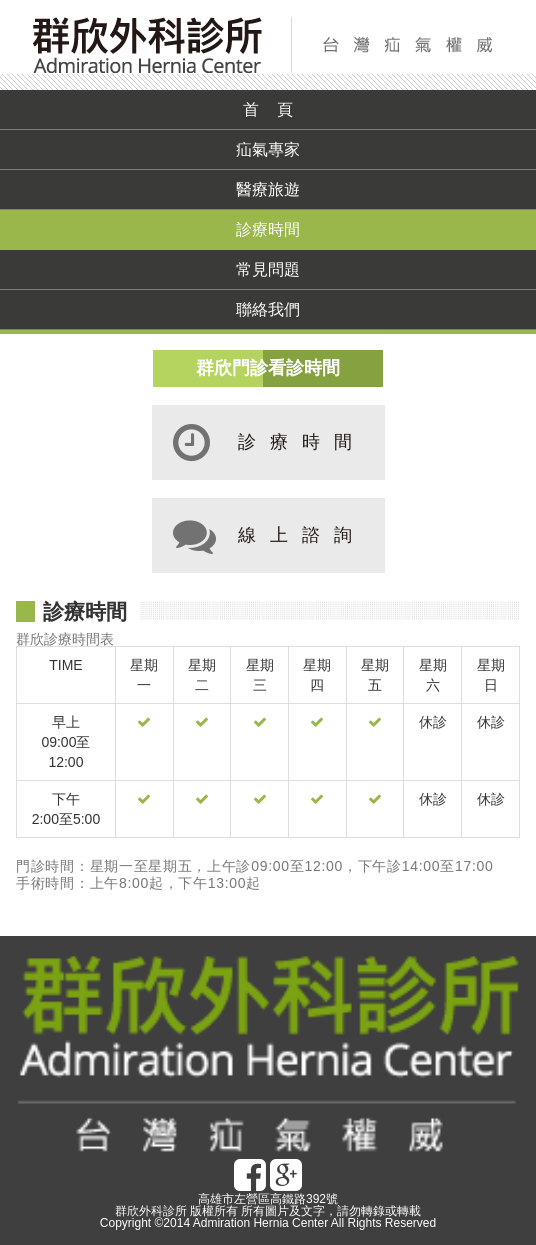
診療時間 (268, 229)
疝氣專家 (268, 149)
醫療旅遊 (268, 189)
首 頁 (268, 109)
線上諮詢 (259, 535)
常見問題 (268, 269)
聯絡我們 (268, 309)
